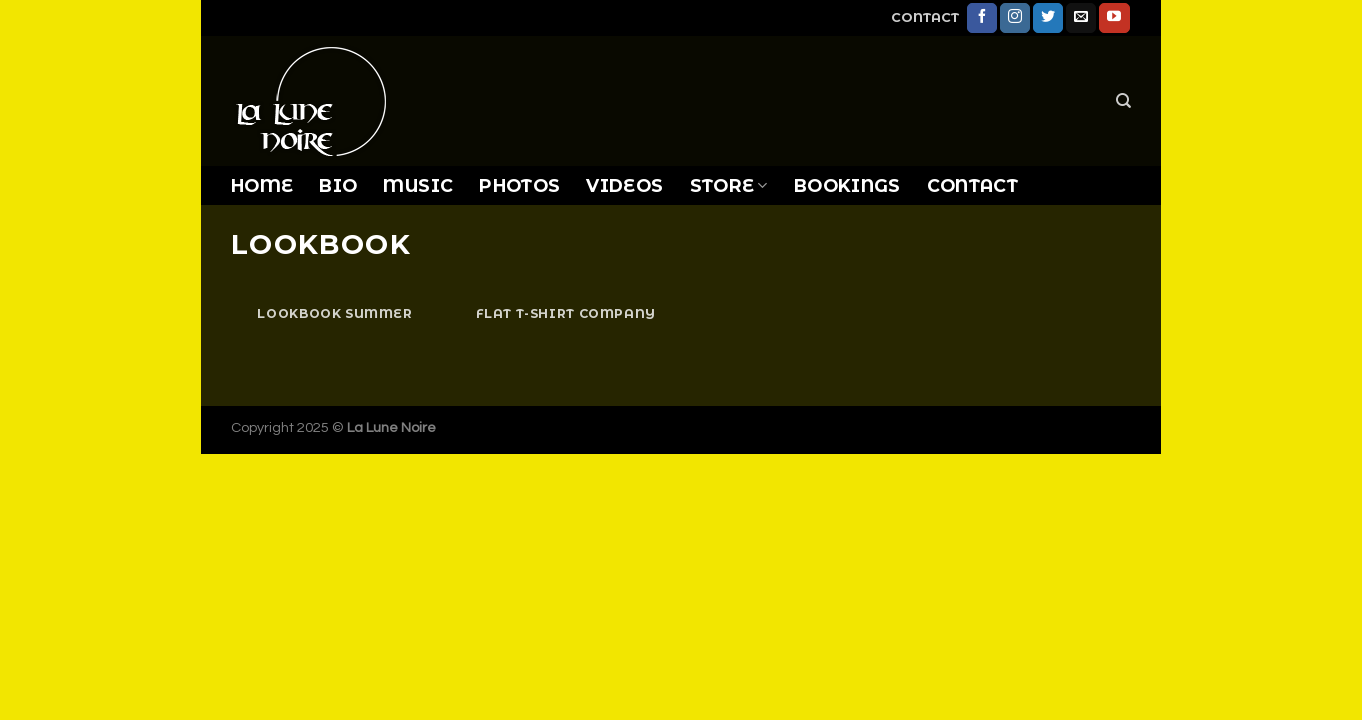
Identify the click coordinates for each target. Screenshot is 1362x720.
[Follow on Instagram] (1015, 18)
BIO (338, 185)
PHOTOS (519, 185)
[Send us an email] (1081, 18)
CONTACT (925, 17)
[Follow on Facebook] (982, 18)
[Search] (1123, 101)
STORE (729, 185)
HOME (262, 185)
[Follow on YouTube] (1114, 18)
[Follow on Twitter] (1048, 18)
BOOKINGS (847, 185)
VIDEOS (624, 185)
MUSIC (418, 185)
